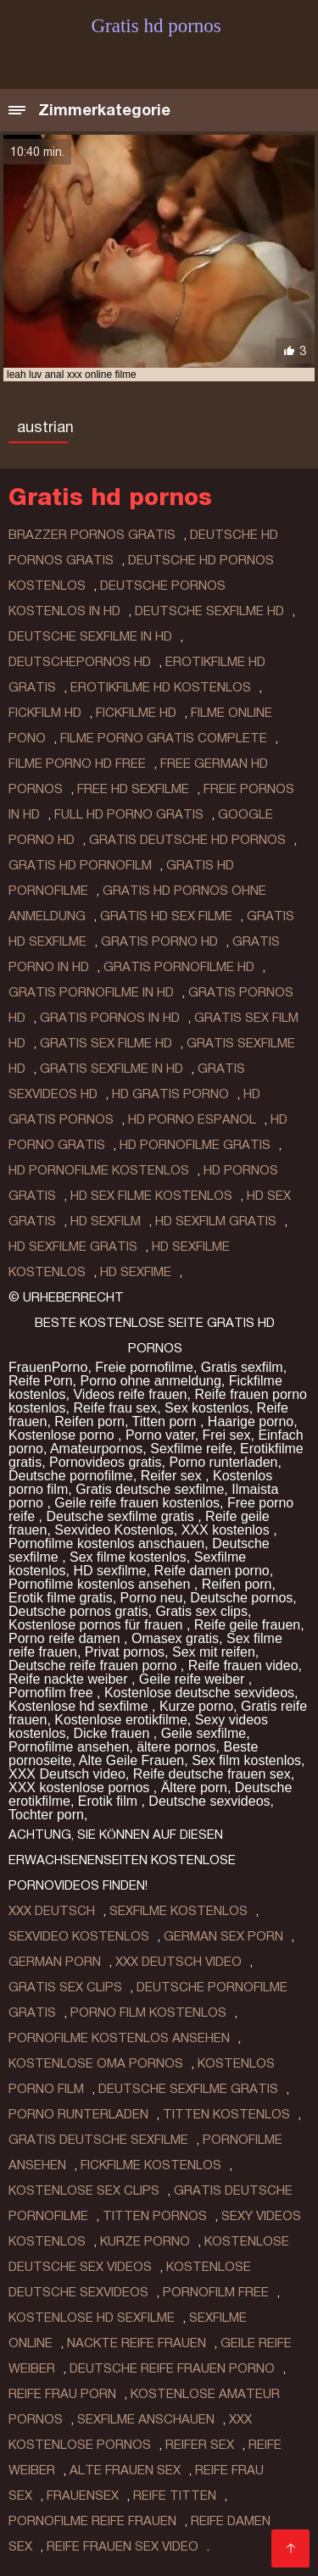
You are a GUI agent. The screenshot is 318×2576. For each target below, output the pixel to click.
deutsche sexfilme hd (209, 611)
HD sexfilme (109, 1570)
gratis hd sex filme (166, 916)
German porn (54, 1961)
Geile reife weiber (193, 1679)
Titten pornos (155, 2216)
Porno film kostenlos (148, 2012)
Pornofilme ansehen (68, 1747)
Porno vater (160, 1435)
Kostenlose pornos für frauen (97, 1625)
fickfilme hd (136, 712)
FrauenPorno (47, 1367)
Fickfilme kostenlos (151, 2165)
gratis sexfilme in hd (111, 1068)
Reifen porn (89, 1421)
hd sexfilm (105, 1221)
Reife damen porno (212, 1570)
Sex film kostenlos (246, 1760)
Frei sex (227, 1435)
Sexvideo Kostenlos (114, 1530)
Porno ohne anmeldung (150, 1381)
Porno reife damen (66, 1638)
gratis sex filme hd (106, 1043)
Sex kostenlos (207, 1408)
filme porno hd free (77, 763)
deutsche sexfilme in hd (90, 636)
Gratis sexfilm (242, 1367)
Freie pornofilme (144, 1367)
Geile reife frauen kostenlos (137, 1503)
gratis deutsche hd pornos (187, 840)
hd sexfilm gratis (215, 1221)
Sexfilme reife (191, 1448)
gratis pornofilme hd (178, 967)
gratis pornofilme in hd (91, 992)
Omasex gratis (175, 1638)
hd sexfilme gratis (72, 1246)
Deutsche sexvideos (209, 1801)
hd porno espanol (192, 1119)
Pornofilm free (52, 1692)
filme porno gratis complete (163, 738)
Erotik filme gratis (60, 1598)
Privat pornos (125, 1652)
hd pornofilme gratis (195, 1145)
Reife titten (174, 2495)
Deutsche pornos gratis (78, 1611)
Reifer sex (173, 1475)
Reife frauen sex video (122, 2546)
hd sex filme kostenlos (151, 1195)
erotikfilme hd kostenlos (160, 687)
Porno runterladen (223, 1462)
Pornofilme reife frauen (92, 2521)
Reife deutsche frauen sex (212, 1774)
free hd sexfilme (133, 789)
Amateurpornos (96, 1448)
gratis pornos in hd (110, 1017)
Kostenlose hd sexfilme (80, 1706)
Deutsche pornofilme (70, 1475)
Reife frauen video (243, 1665)
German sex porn (223, 1936)
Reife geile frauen (247, 1625)
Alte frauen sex (125, 2470)
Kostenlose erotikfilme (120, 1720)
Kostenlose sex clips (83, 2190)
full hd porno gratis (129, 814)
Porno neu (151, 1598)
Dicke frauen (113, 1733)
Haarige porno (250, 1421)
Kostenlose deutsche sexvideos (199, 1692)
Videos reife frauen (130, 1394)
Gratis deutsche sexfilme (149, 1489)
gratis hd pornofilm (80, 865)
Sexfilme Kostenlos (178, 1911)
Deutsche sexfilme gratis (122, 1516)
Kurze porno (196, 1706)
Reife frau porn (62, 2394)
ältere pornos (176, 1747)
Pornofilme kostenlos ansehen (101, 1584)
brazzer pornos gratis (92, 534)
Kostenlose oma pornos (95, 2063)
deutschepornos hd (79, 662)
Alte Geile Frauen (132, 1760)
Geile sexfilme (203, 1733)
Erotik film (110, 1801)
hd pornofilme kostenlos (98, 1170)
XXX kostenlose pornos (80, 1787)
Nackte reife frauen (136, 2343)
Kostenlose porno (63, 1435)
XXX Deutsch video (67, 1774)
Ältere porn (194, 1787)
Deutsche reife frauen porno (94, 1665)
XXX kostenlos (227, 1530)
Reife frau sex (115, 1408)
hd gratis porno (170, 1094)
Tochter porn (46, 1814)
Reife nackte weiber (69, 1679)
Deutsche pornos (241, 1598)
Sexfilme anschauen (146, 2419)
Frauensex (83, 2495)
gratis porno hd (159, 941)
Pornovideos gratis (105, 1462)
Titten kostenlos (226, 2114)
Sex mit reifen (213, 1652)
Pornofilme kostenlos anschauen (106, 1543)
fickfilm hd (44, 712)
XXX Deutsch (51, 1911)
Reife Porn (40, 1381)
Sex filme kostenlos (128, 1557)
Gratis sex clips (201, 1611)
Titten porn (166, 1421)
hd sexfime (135, 1272)
